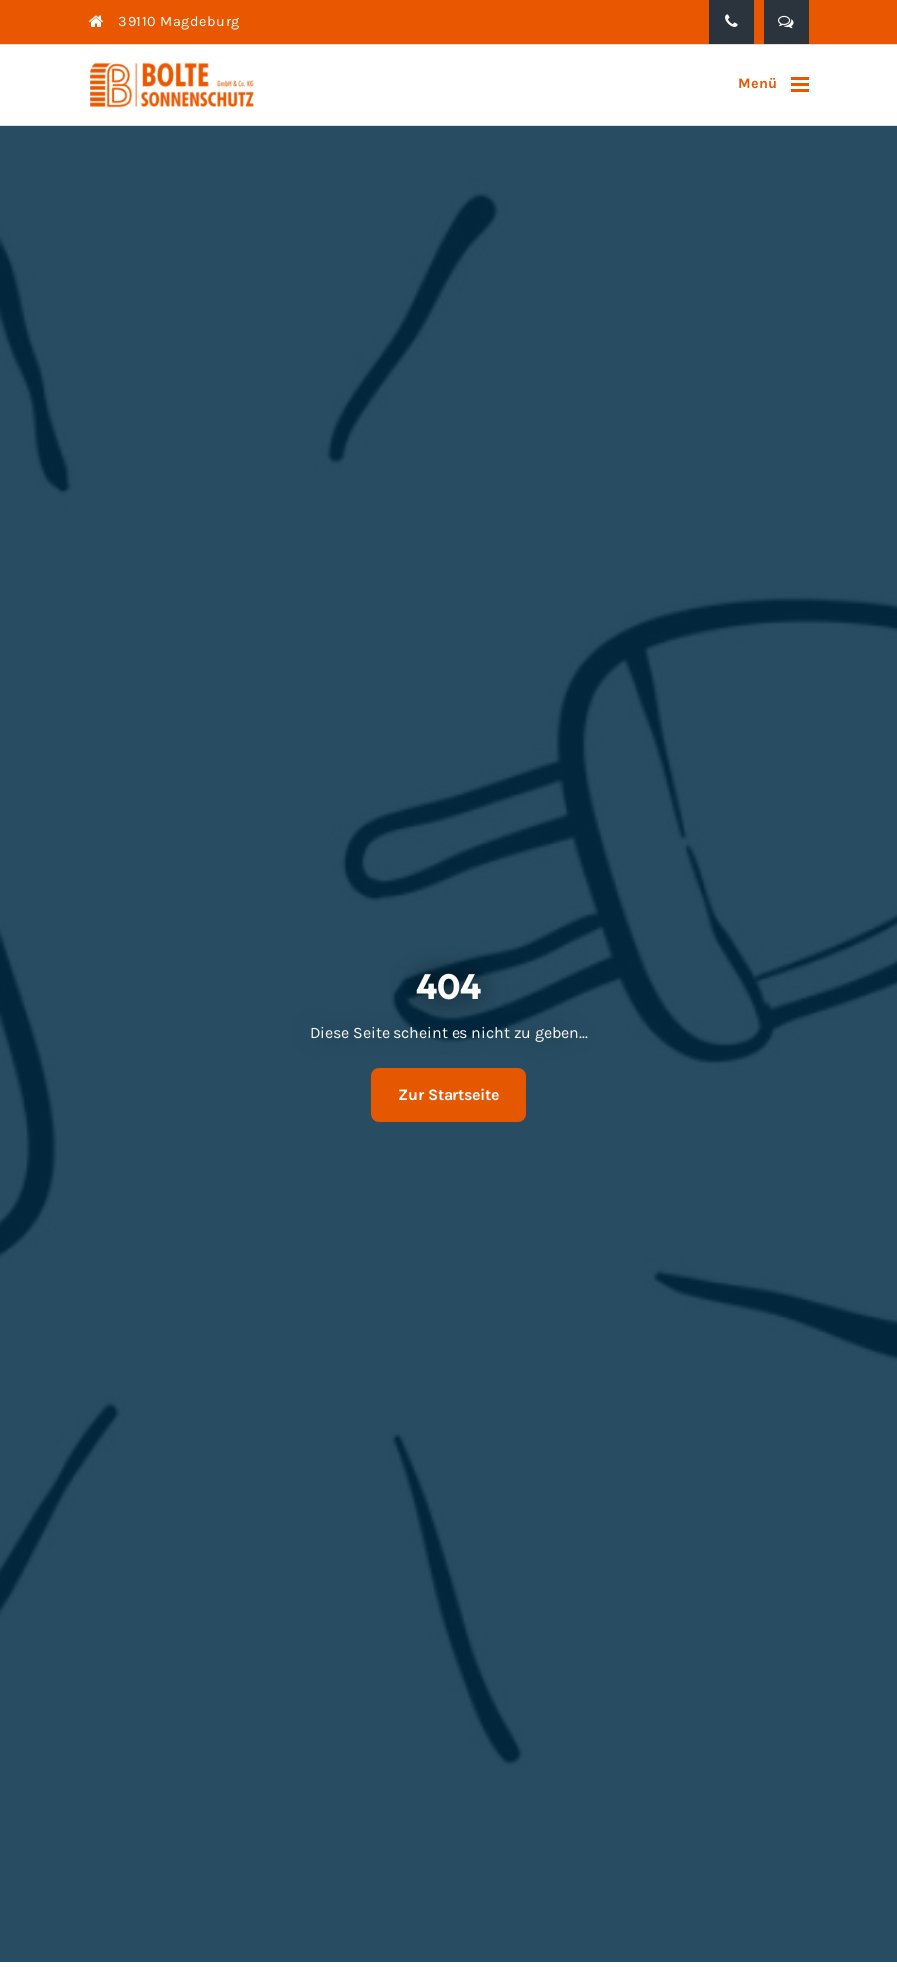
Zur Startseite (448, 1094)
